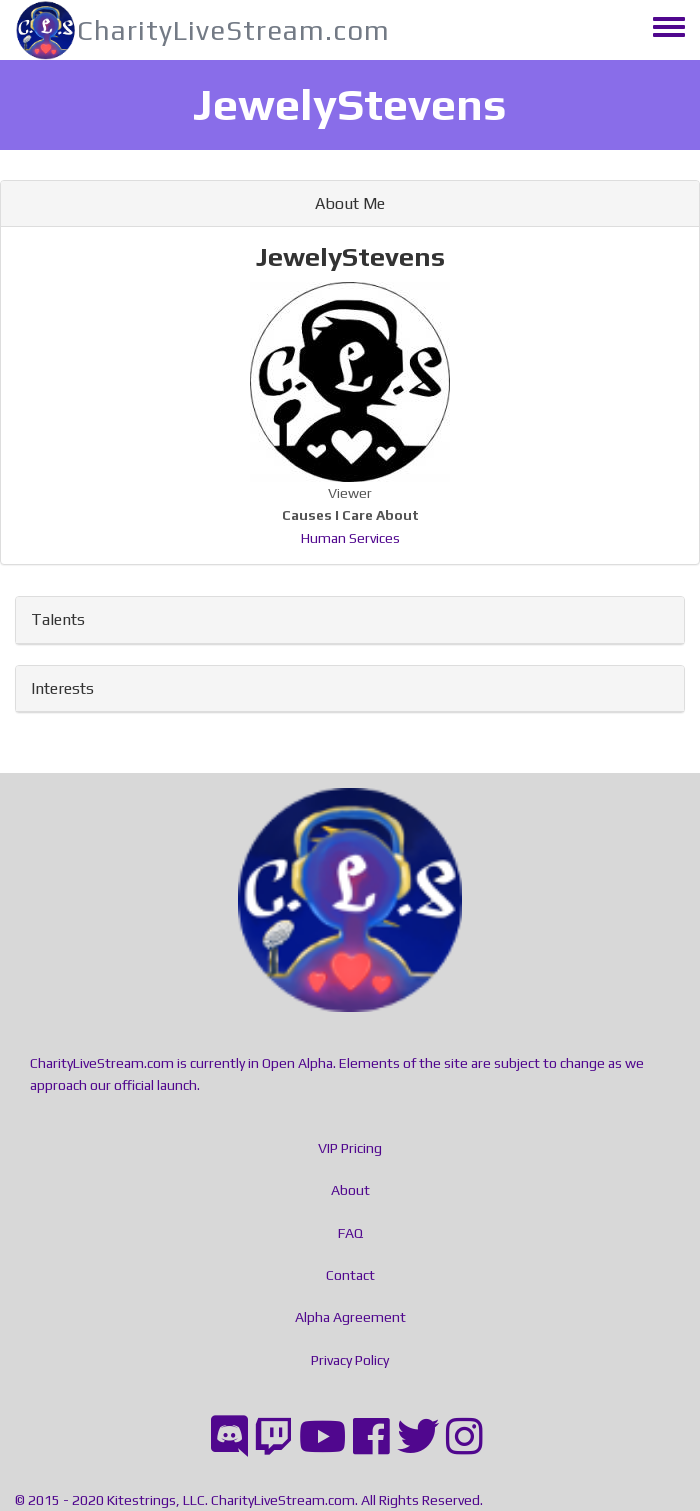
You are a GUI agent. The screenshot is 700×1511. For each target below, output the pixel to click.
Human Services (350, 538)
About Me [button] (350, 203)
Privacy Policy (350, 1360)
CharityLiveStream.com (233, 30)
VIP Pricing (350, 1148)
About (350, 1190)
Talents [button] (58, 619)
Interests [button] (62, 688)
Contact (350, 1275)
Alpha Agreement (350, 1317)
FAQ (350, 1233)
